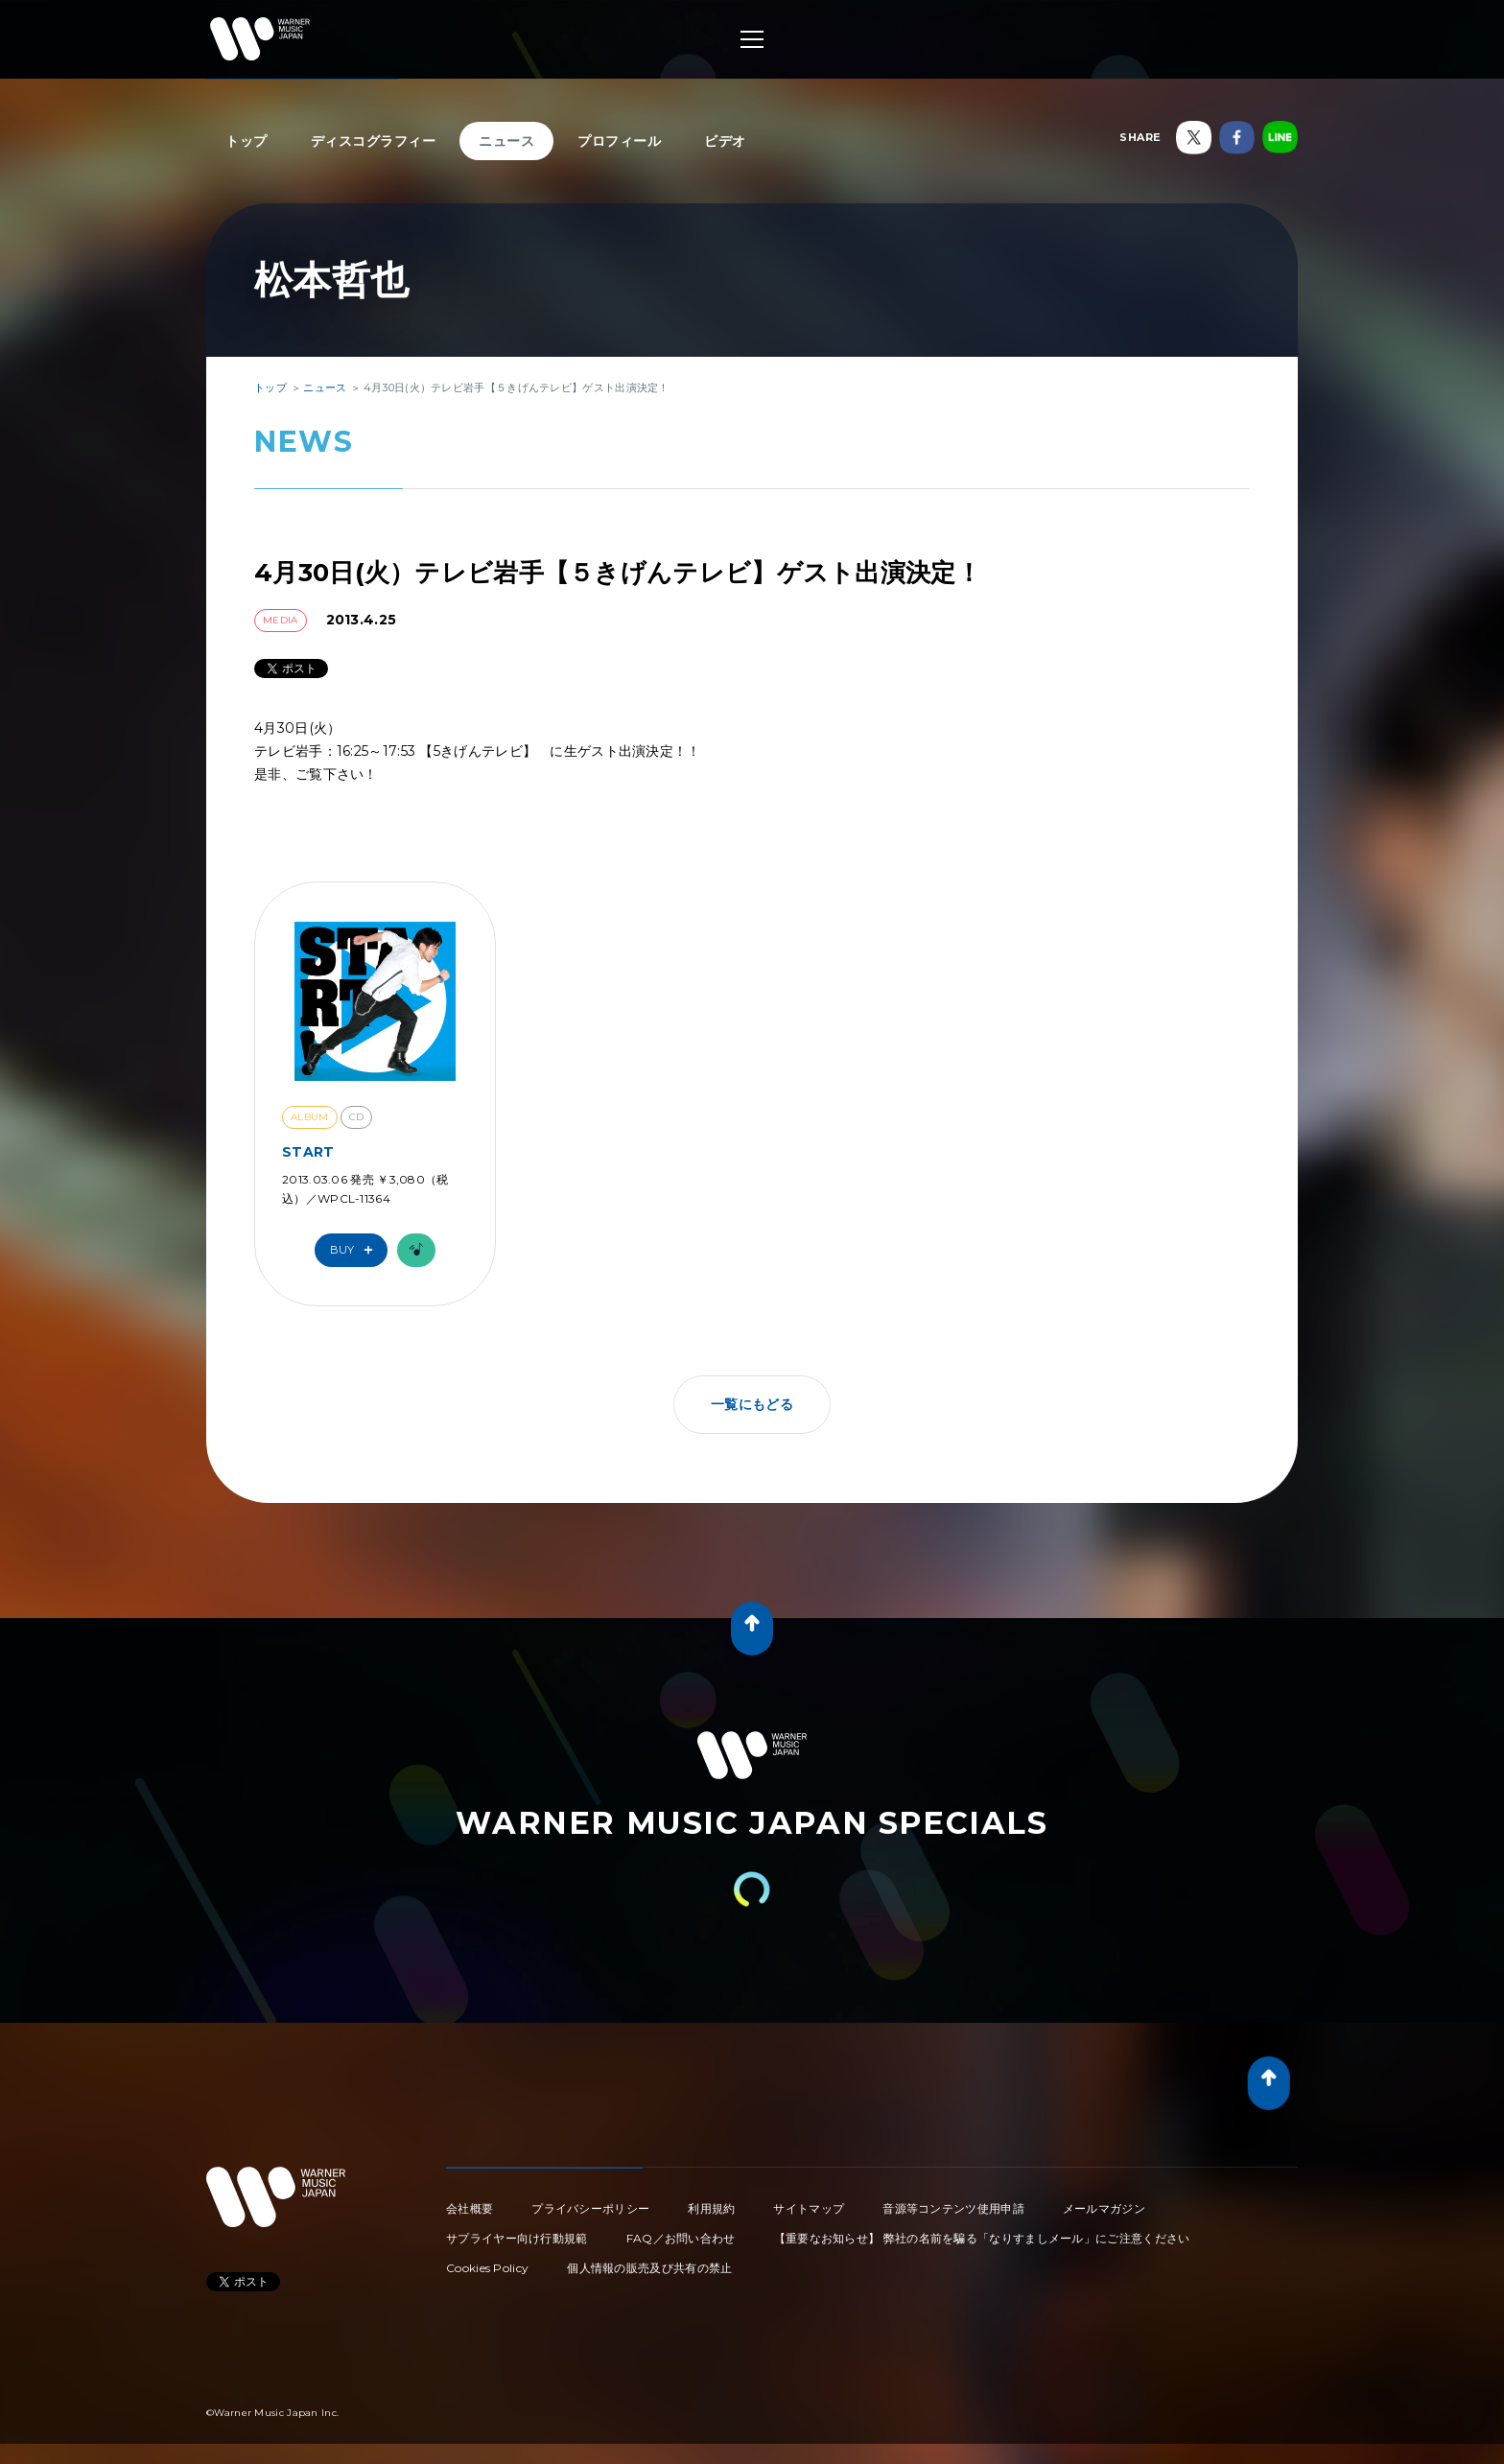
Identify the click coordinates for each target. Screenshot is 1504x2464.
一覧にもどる (752, 1404)
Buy (356, 1250)
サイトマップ (808, 2208)
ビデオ (725, 141)
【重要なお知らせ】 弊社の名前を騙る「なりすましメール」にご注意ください (982, 2238)
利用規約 (711, 2208)
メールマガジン (1104, 2208)
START (308, 1152)
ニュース (506, 141)
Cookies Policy (487, 2268)
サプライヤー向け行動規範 (517, 2238)
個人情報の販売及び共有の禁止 (649, 2268)
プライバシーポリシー (590, 2208)
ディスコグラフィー (373, 141)
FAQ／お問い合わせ (681, 2238)
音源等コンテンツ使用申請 (953, 2208)
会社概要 (469, 2208)
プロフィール (619, 141)
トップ (246, 141)
